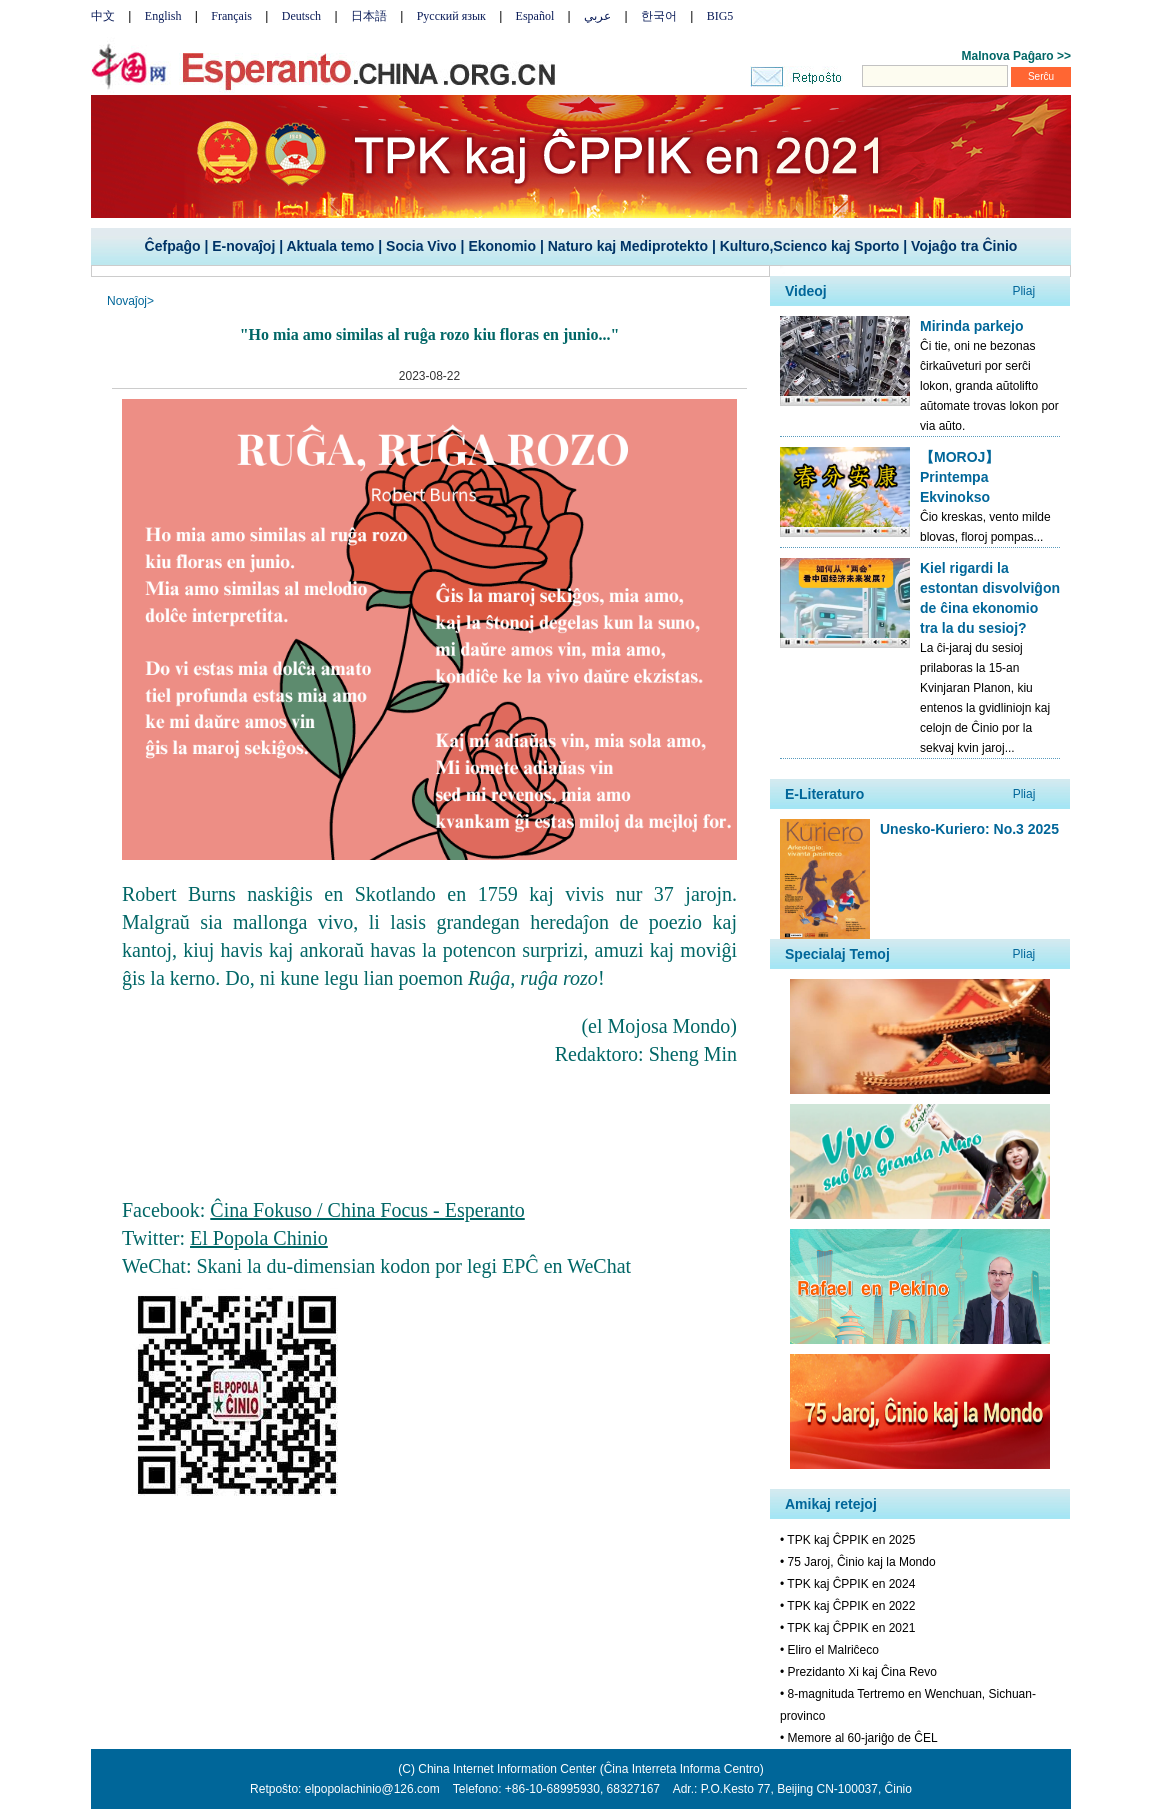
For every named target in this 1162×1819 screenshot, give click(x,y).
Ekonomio (502, 246)
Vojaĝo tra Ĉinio (964, 246)
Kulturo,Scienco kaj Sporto (810, 246)
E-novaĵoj (243, 246)
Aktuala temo (330, 246)
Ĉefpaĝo (173, 246)
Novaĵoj (127, 301)
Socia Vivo (421, 246)
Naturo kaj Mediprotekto (628, 246)
